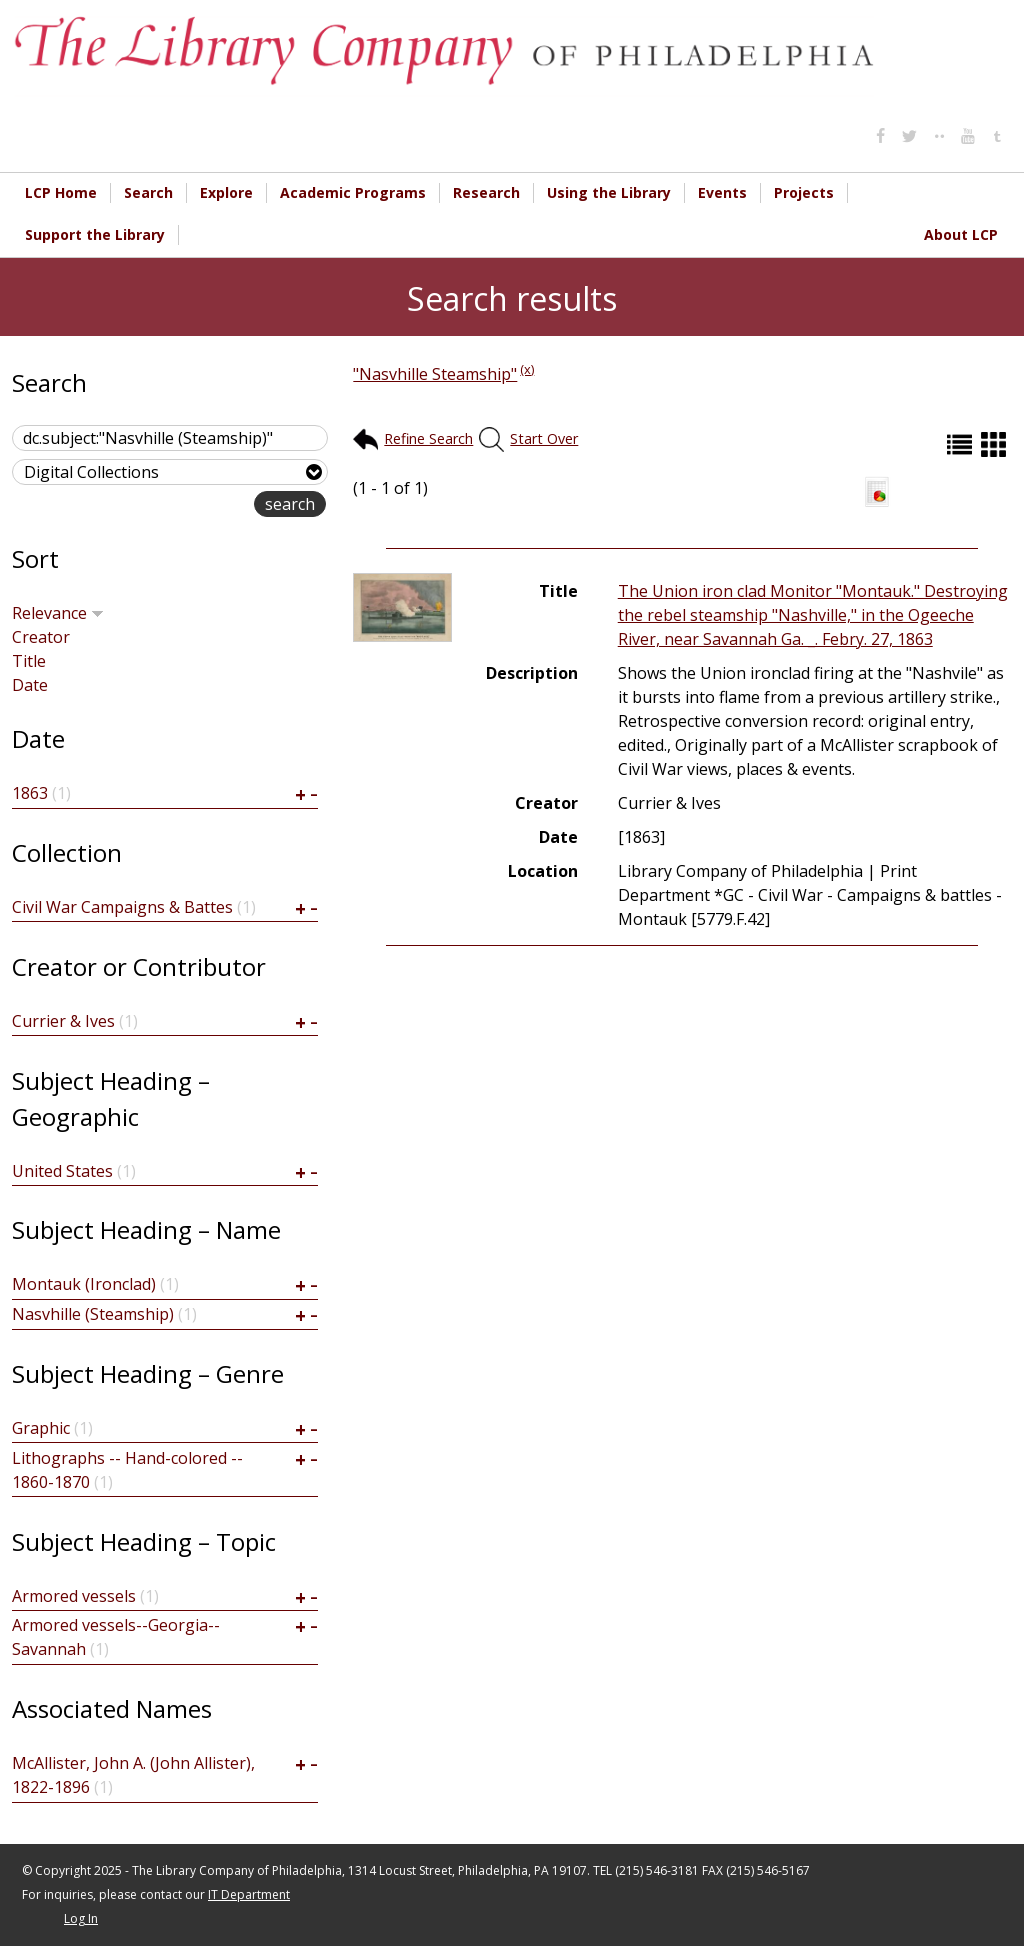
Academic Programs (353, 192)
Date (30, 685)
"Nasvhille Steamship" (435, 374)
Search (148, 192)
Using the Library (609, 192)
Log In (81, 1918)
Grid (996, 444)
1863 (30, 793)
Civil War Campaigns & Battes (122, 907)
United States (62, 1171)
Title (29, 661)
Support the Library (95, 234)
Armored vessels (74, 1596)
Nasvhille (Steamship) (93, 1314)
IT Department (249, 1894)
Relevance (58, 613)
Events (722, 192)
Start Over (544, 438)
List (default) (962, 444)
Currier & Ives (63, 1021)
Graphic (41, 1428)
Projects (804, 192)
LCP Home (61, 192)
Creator (41, 637)
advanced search (190, 505)
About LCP (961, 234)
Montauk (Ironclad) (84, 1284)
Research (486, 192)
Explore (226, 192)
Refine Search (428, 438)
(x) (527, 369)
